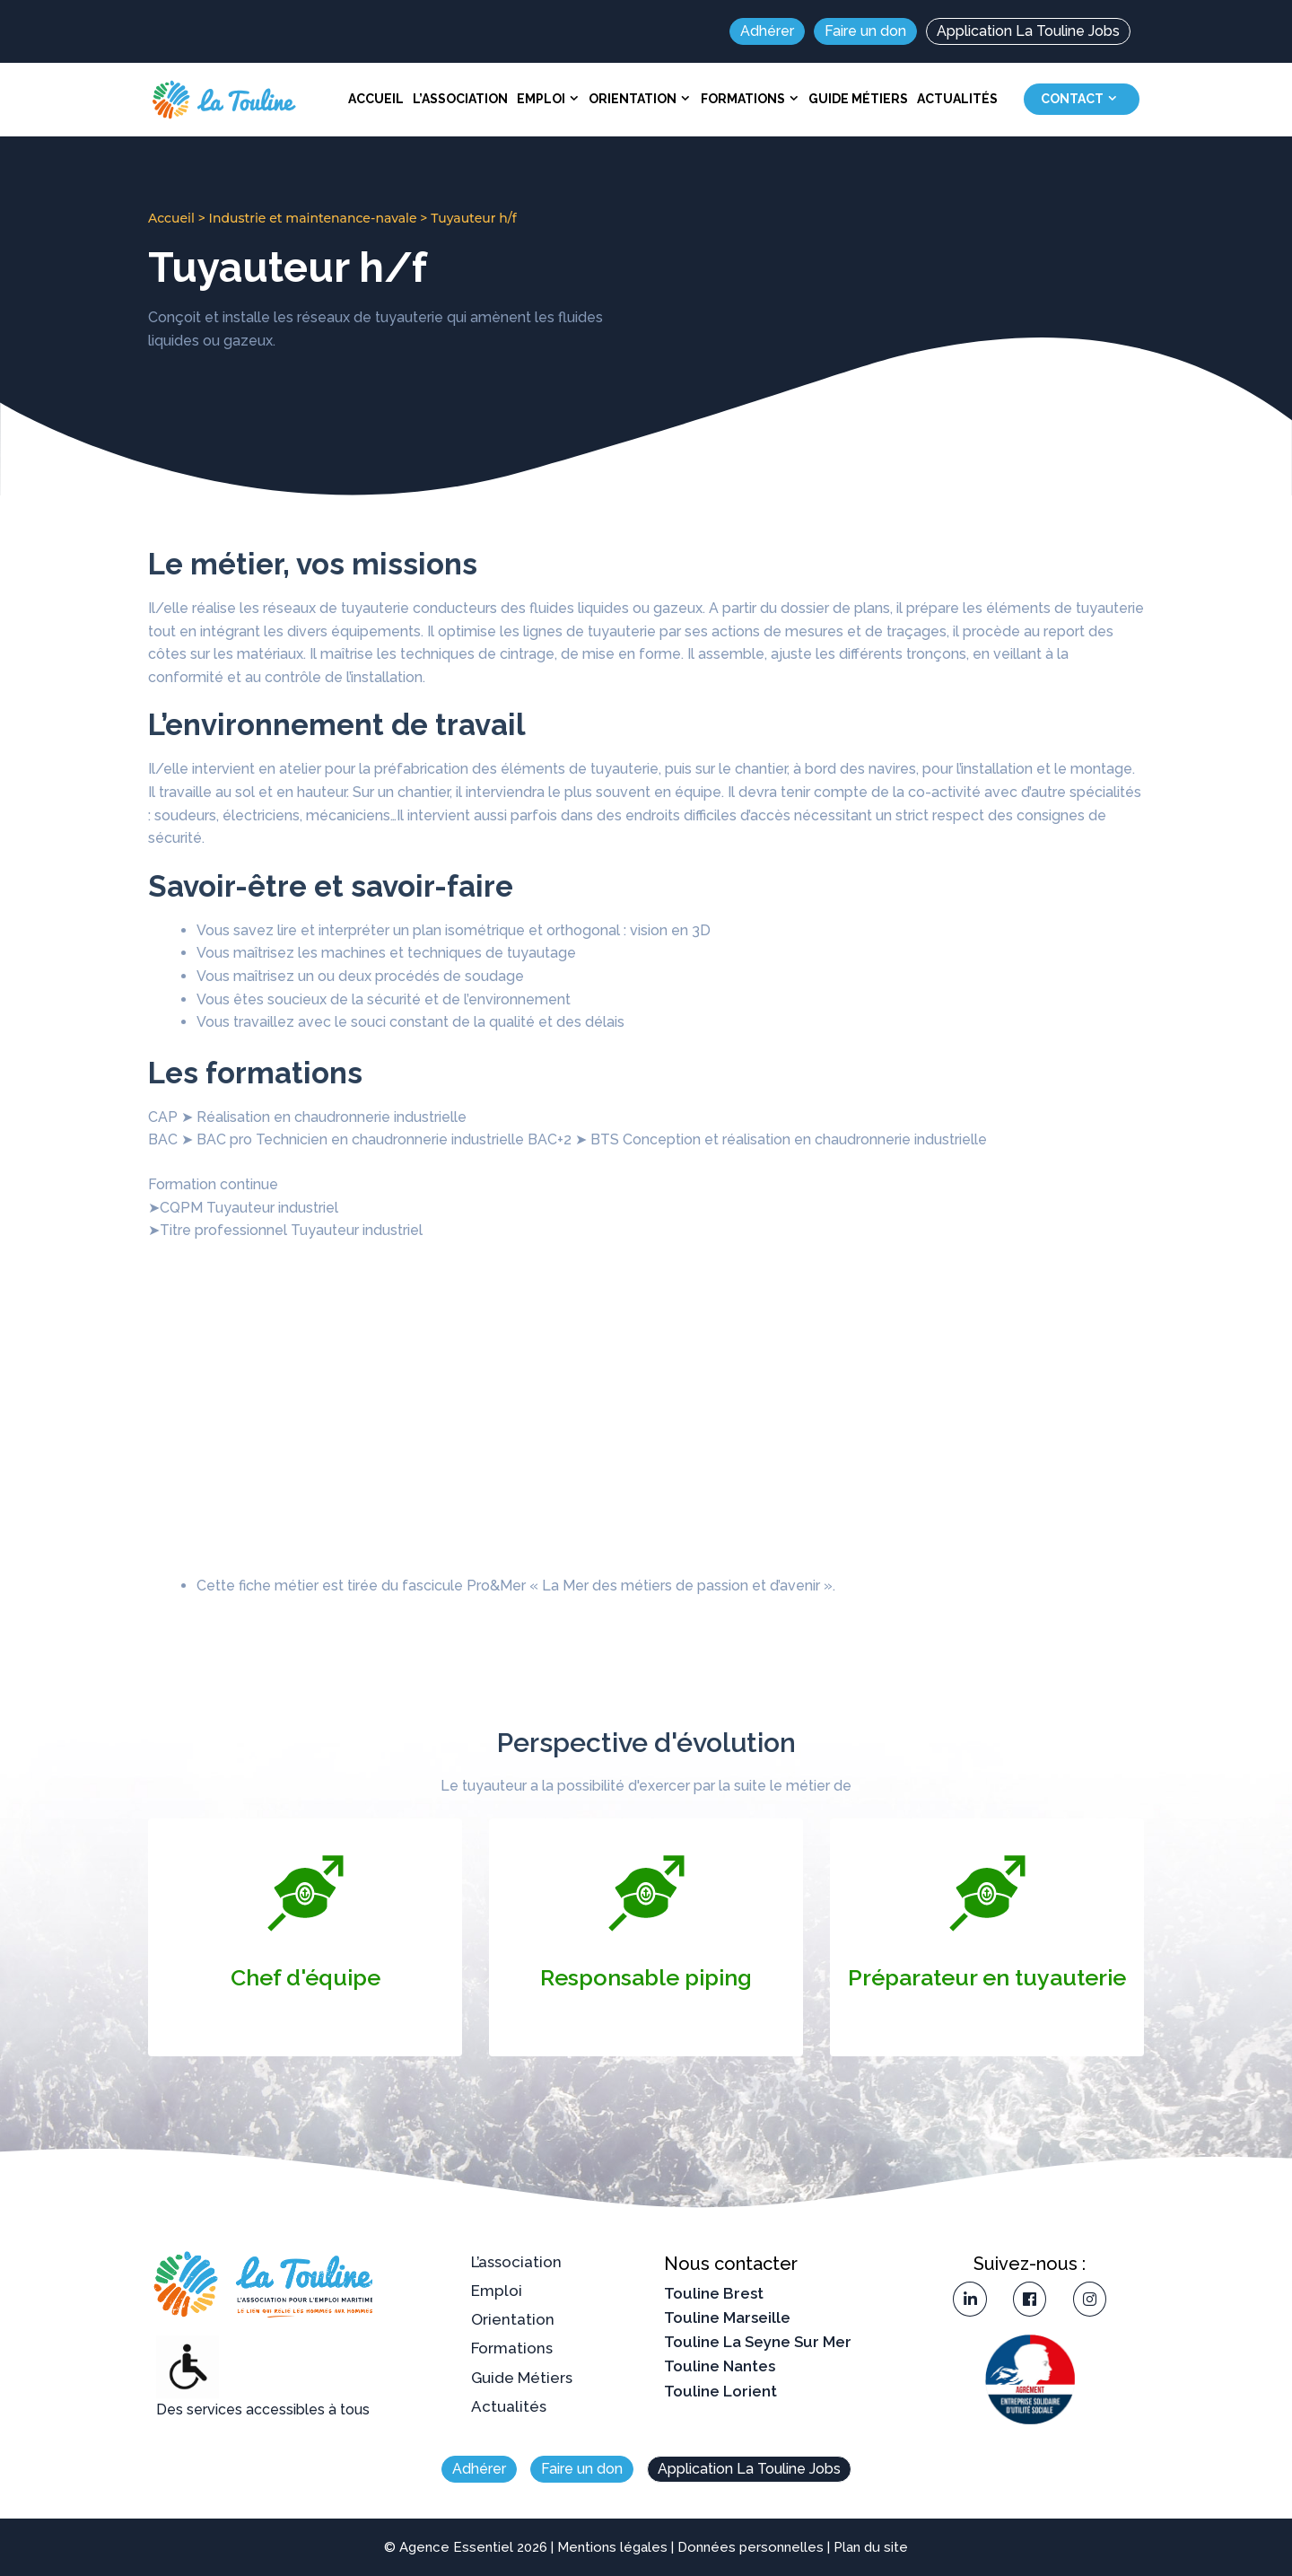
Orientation (642, 99)
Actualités (957, 99)
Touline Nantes (719, 2366)
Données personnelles (750, 2547)
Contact (1081, 99)
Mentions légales (612, 2547)
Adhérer (767, 30)
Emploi (550, 99)
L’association (460, 99)
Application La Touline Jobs (1028, 30)
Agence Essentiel (456, 2547)
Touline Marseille (727, 2317)
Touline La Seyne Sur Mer (757, 2342)
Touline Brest (714, 2293)
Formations (752, 99)
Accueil (376, 99)
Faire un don (865, 30)
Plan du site (871, 2547)
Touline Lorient (720, 2391)
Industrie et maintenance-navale (313, 218)
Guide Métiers (858, 99)
